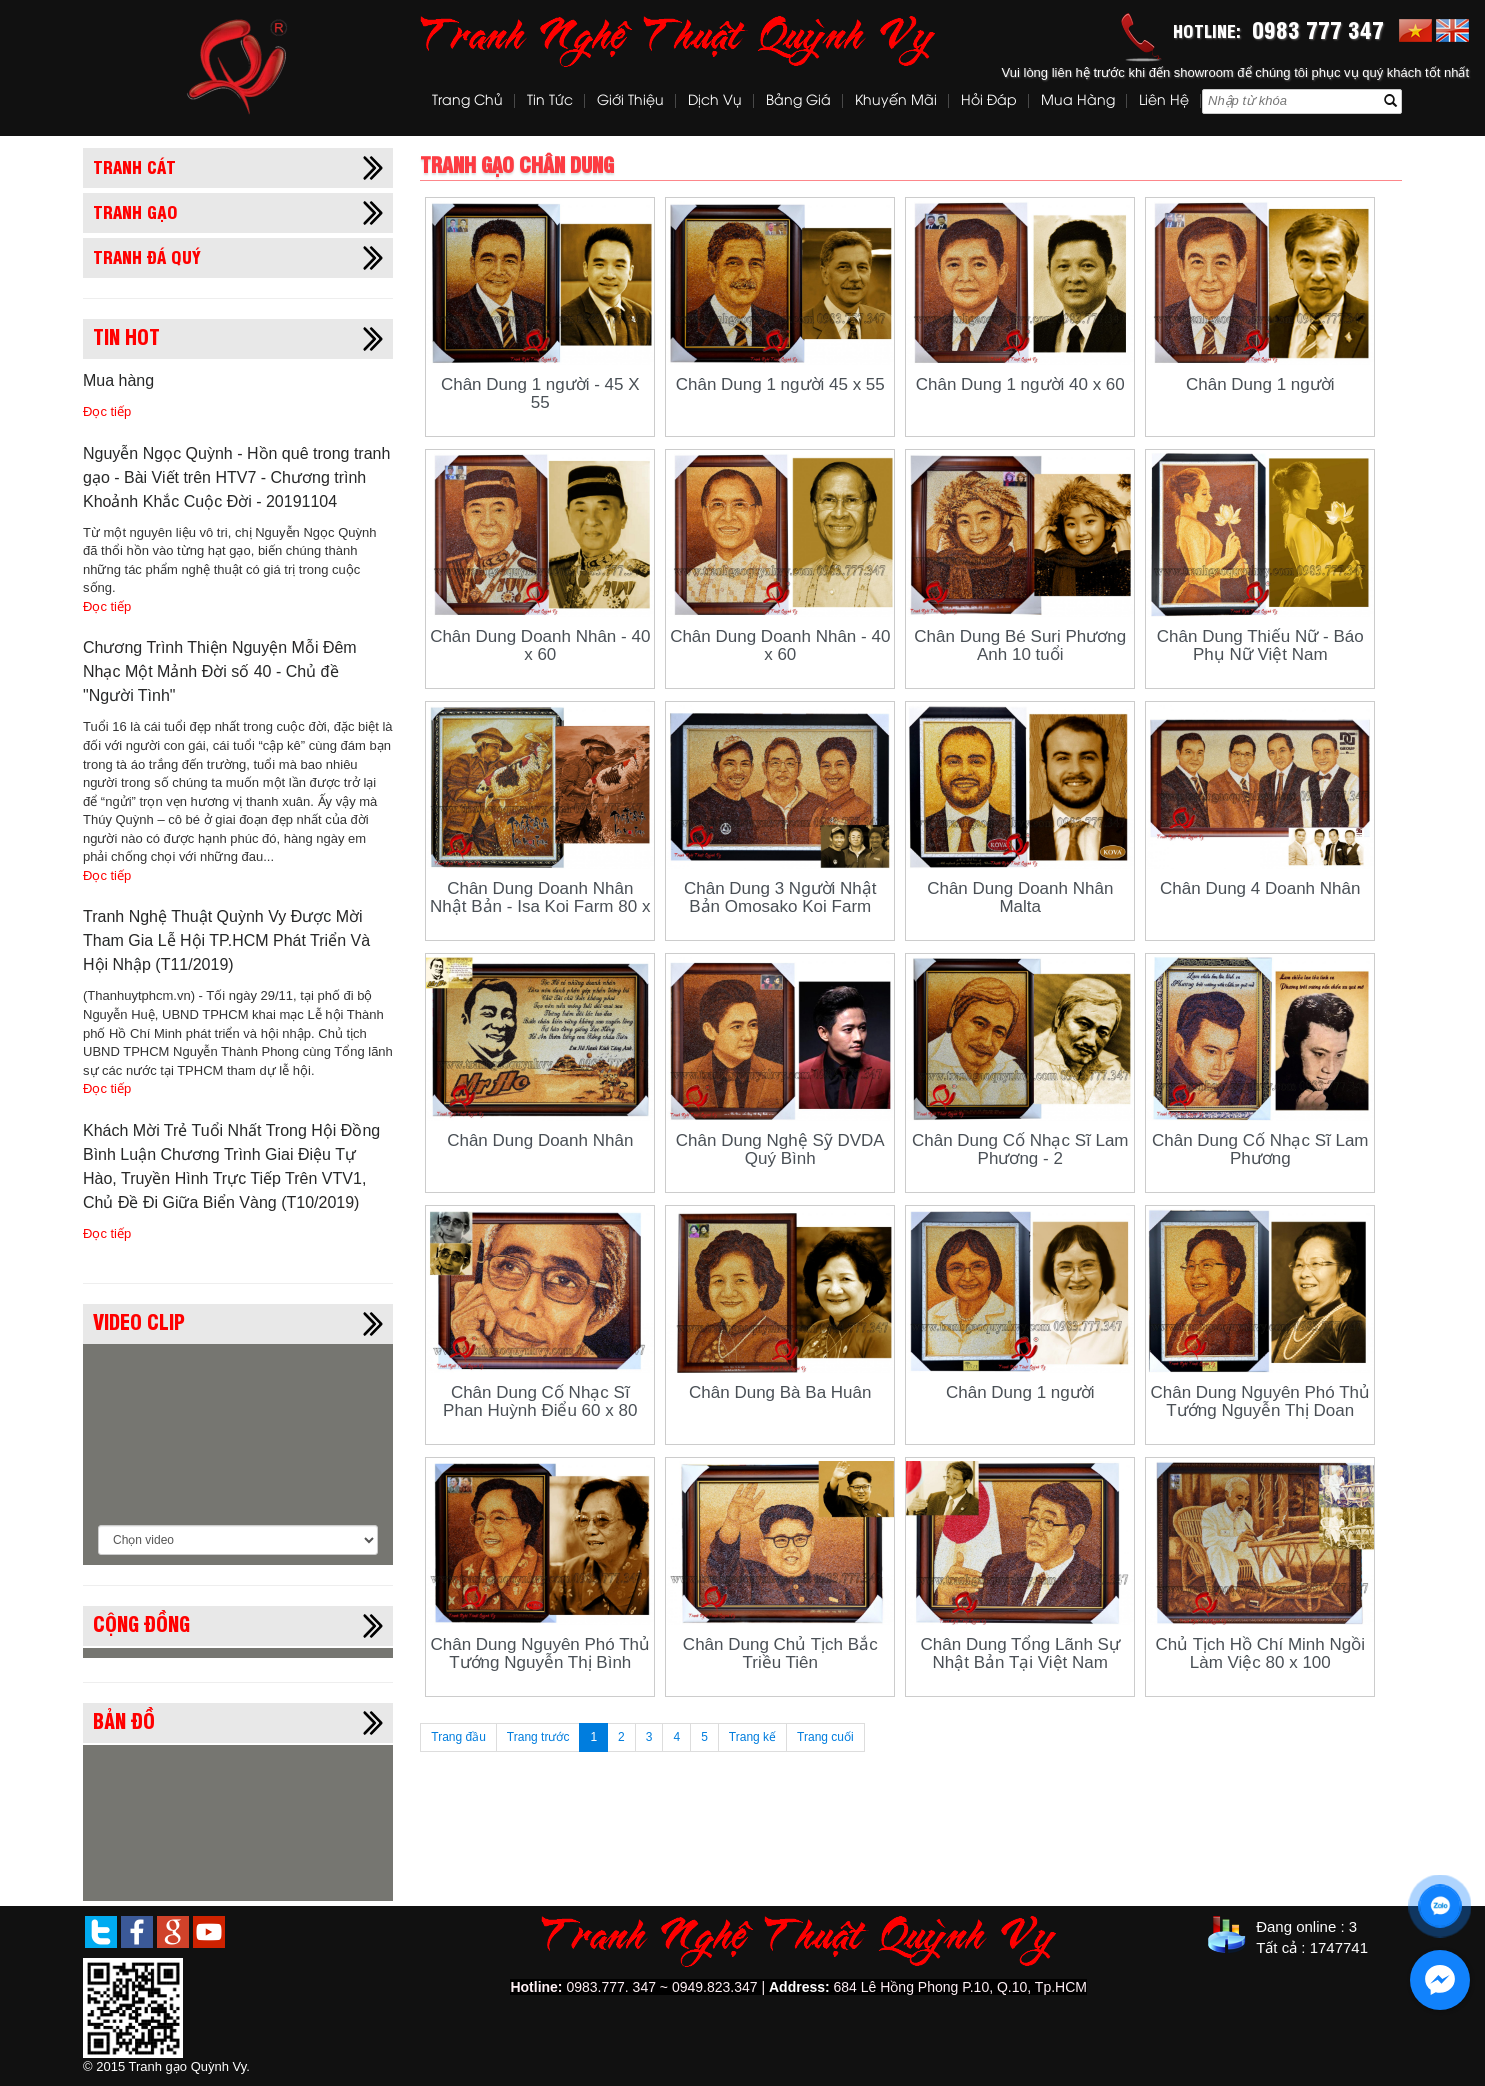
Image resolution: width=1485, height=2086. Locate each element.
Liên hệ (1164, 101)
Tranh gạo (135, 211)
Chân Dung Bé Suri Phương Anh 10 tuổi (1020, 645)
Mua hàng (1078, 101)
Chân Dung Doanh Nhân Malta (1020, 897)
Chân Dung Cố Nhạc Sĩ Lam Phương (1260, 1149)
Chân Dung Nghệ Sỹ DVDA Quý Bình (780, 1149)
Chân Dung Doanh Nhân (540, 1140)
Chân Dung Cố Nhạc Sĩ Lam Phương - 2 (1020, 1149)
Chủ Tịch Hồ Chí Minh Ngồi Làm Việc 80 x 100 (1260, 1653)
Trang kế (752, 1737)
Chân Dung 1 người (1260, 384)
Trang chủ (467, 101)
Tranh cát (134, 166)
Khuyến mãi (896, 101)
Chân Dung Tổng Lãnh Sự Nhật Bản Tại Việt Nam (1020, 1653)
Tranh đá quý (147, 256)
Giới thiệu (630, 101)
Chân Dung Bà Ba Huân (780, 1392)
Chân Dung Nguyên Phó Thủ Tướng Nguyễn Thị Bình (540, 1653)
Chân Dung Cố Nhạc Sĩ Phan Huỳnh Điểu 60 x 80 (540, 1401)
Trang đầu (458, 1737)
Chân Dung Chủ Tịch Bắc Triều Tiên (780, 1653)
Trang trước (538, 1737)
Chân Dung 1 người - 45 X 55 (540, 393)
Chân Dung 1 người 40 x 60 (1020, 384)
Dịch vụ (715, 101)
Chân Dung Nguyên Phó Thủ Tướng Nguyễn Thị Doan (1260, 1401)
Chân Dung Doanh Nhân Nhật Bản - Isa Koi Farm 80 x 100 (540, 906)
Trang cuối (825, 1737)
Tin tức (550, 101)
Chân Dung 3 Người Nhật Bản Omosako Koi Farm (780, 897)
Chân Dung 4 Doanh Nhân (1260, 888)
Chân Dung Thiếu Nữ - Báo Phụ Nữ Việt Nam (1260, 645)
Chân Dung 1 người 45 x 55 (780, 384)
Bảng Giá (798, 101)
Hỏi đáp (989, 101)
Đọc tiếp (107, 411)
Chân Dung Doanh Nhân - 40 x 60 (540, 645)
